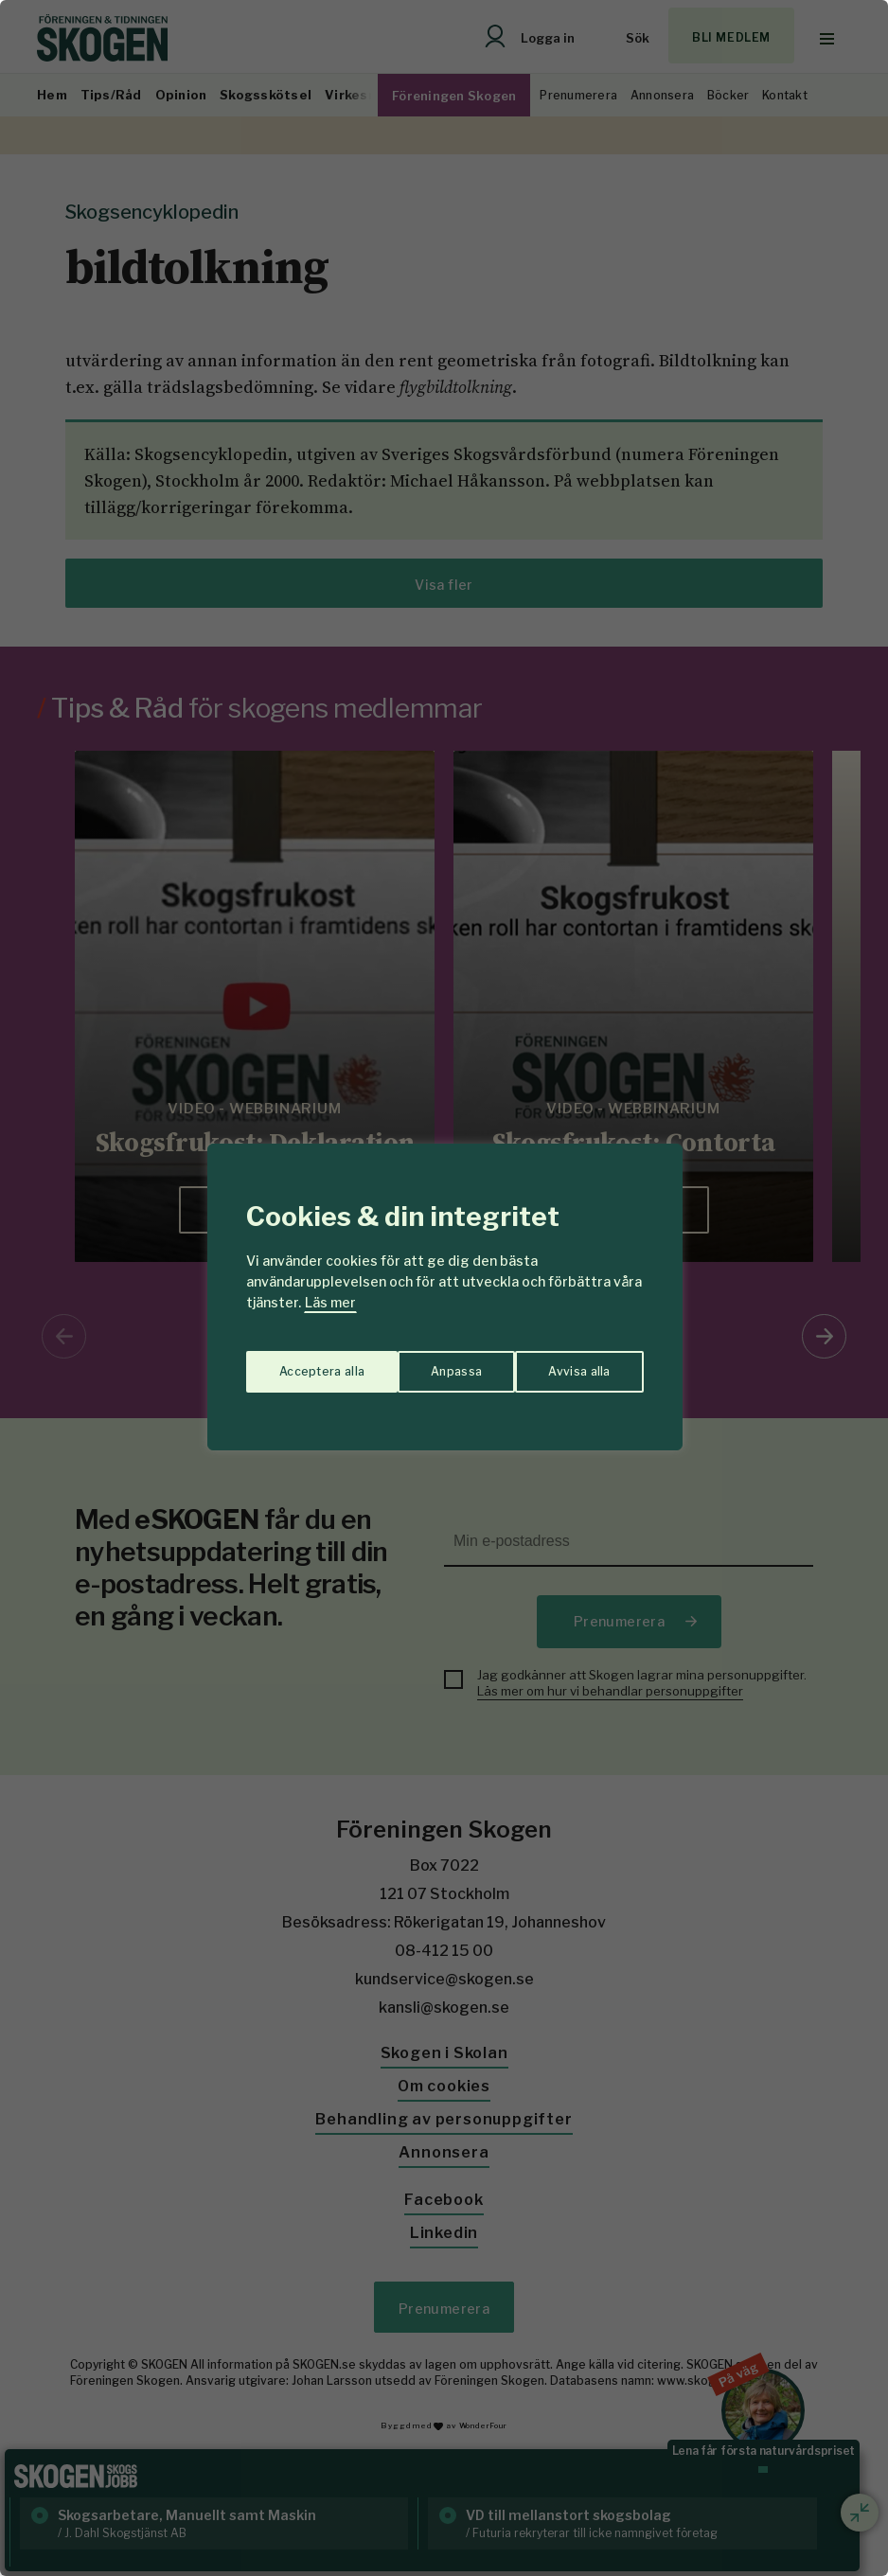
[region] (444, 1288)
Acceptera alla (568, 1362)
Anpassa (300, 1362)
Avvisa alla (424, 1362)
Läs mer (330, 1302)
